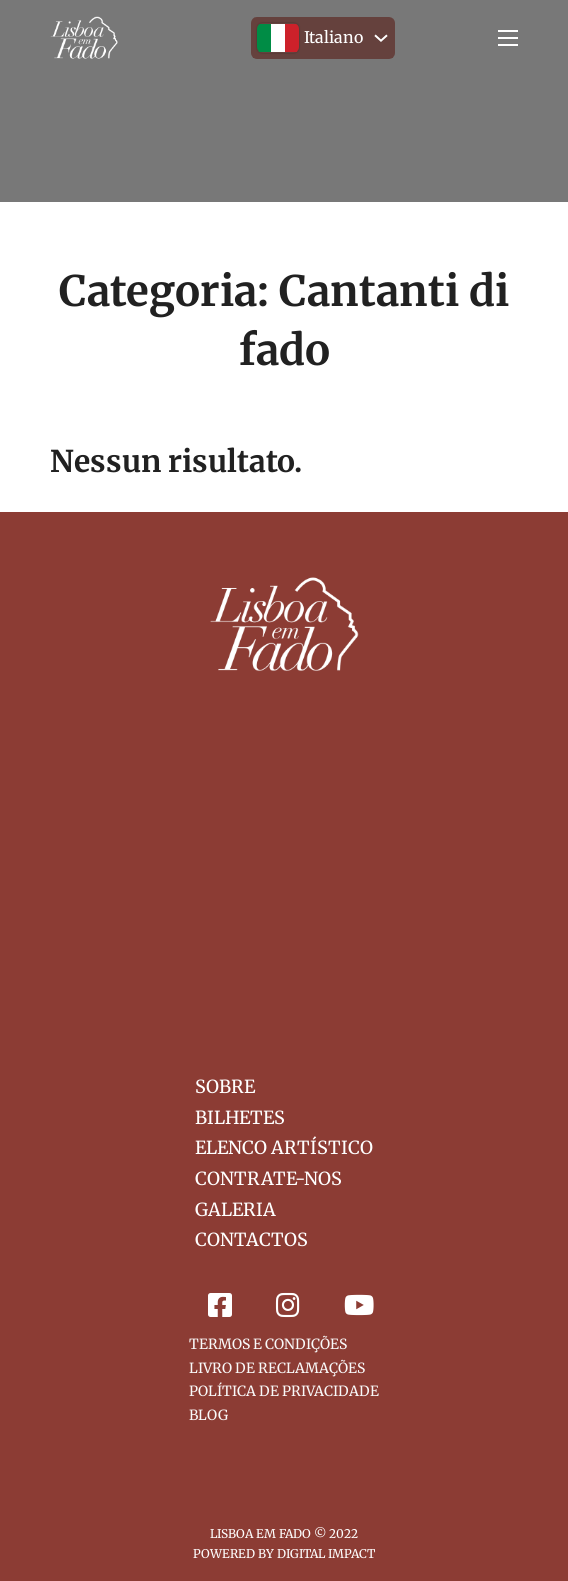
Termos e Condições (268, 1344)
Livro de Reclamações (277, 1368)
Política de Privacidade (284, 1391)
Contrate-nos (268, 1178)
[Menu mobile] (508, 38)
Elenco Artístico (284, 1147)
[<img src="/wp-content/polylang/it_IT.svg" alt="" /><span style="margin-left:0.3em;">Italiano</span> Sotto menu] (381, 38)
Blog (208, 1415)
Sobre (225, 1086)
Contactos (251, 1239)
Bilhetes (240, 1117)
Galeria (235, 1209)
